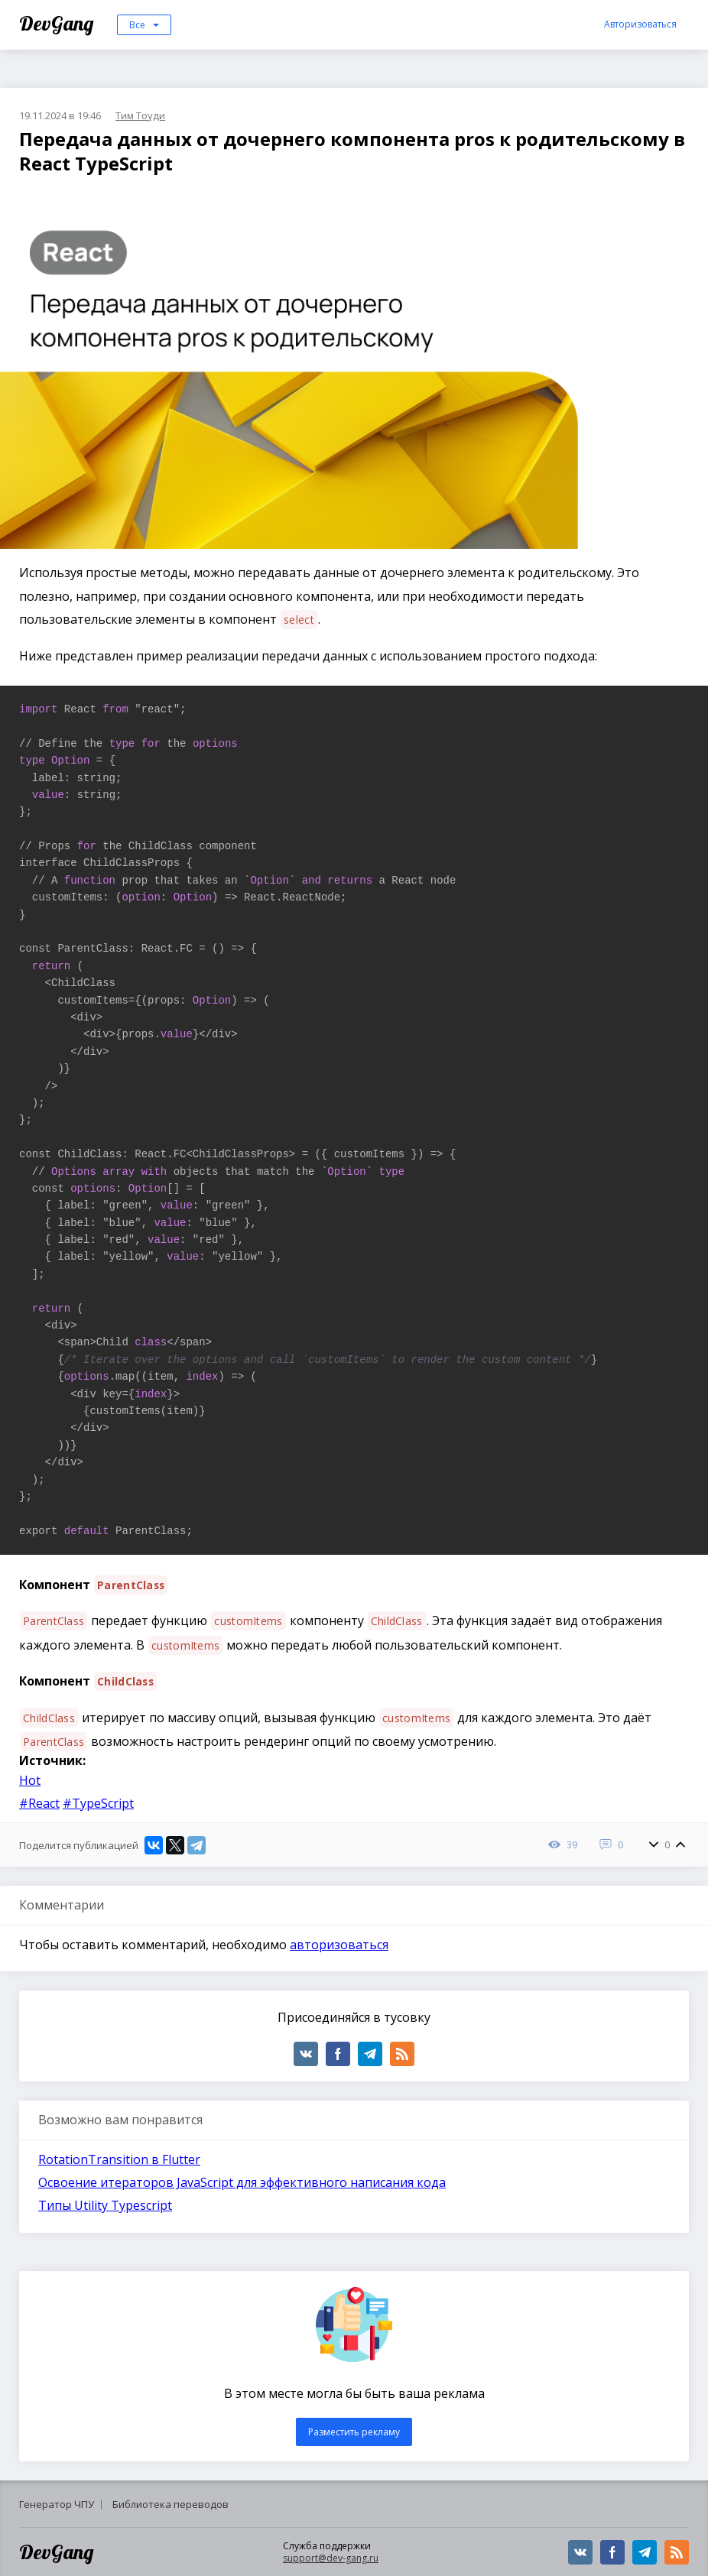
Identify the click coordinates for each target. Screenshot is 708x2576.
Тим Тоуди (140, 115)
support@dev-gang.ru (330, 2558)
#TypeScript (98, 1803)
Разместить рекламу (354, 2431)
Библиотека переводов (170, 2504)
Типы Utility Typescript (105, 2205)
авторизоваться (339, 1944)
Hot (30, 1780)
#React (39, 1803)
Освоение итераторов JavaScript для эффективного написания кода (242, 2182)
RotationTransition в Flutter (119, 2159)
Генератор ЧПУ (56, 2504)
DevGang (58, 23)
